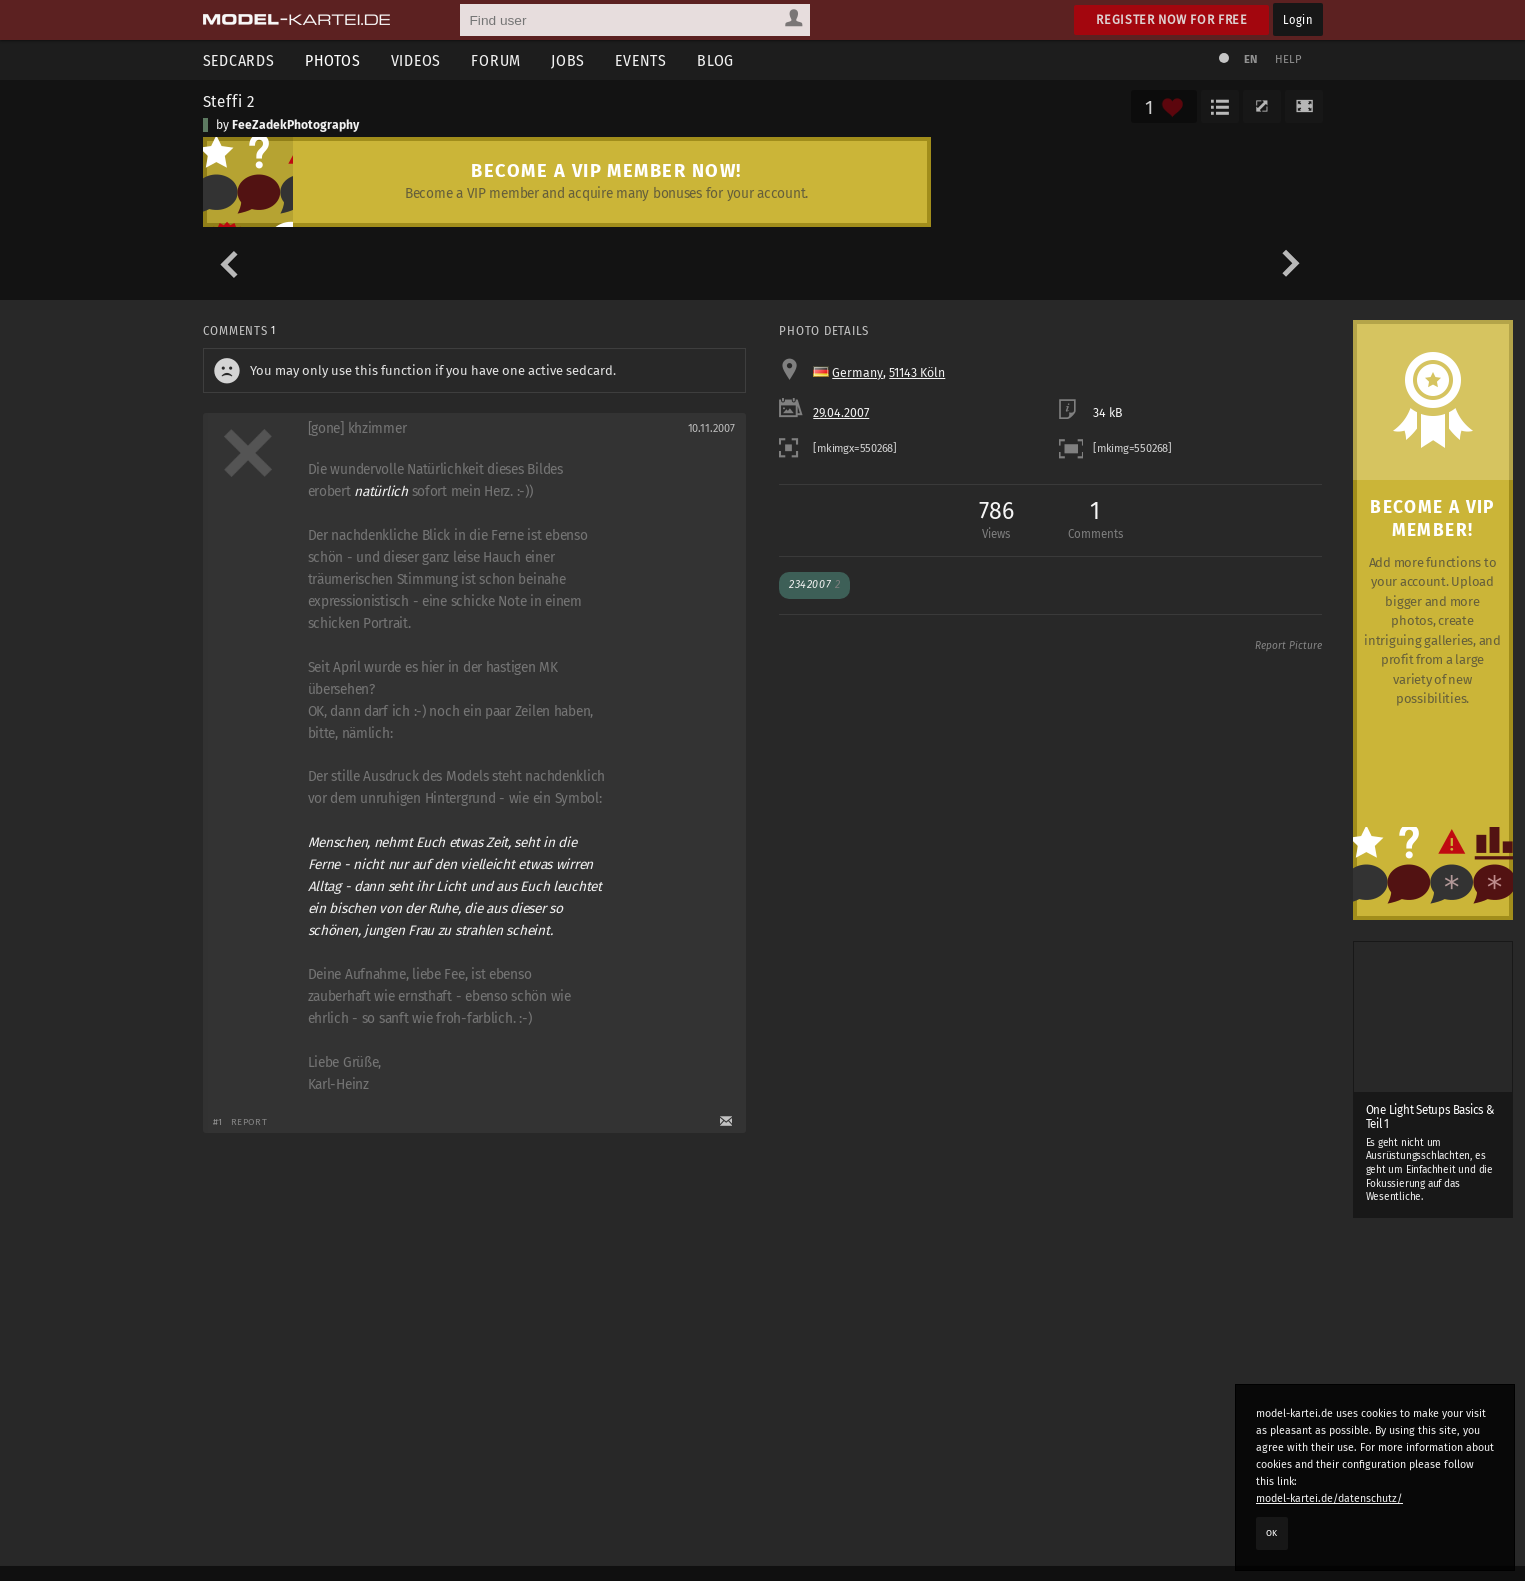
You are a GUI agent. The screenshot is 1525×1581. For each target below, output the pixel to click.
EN (1251, 59)
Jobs (568, 60)
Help (1289, 59)
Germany (857, 373)
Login (1297, 19)
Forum (496, 60)
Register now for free (1171, 19)
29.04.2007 (841, 413)
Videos (416, 60)
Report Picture (1288, 646)
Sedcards (239, 60)
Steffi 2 (229, 101)
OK (1272, 1533)
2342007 (814, 584)
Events (641, 60)
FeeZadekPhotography (295, 125)
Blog (715, 60)
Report (249, 1121)
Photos (333, 60)
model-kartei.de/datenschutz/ (1329, 1498)
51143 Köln (917, 373)
